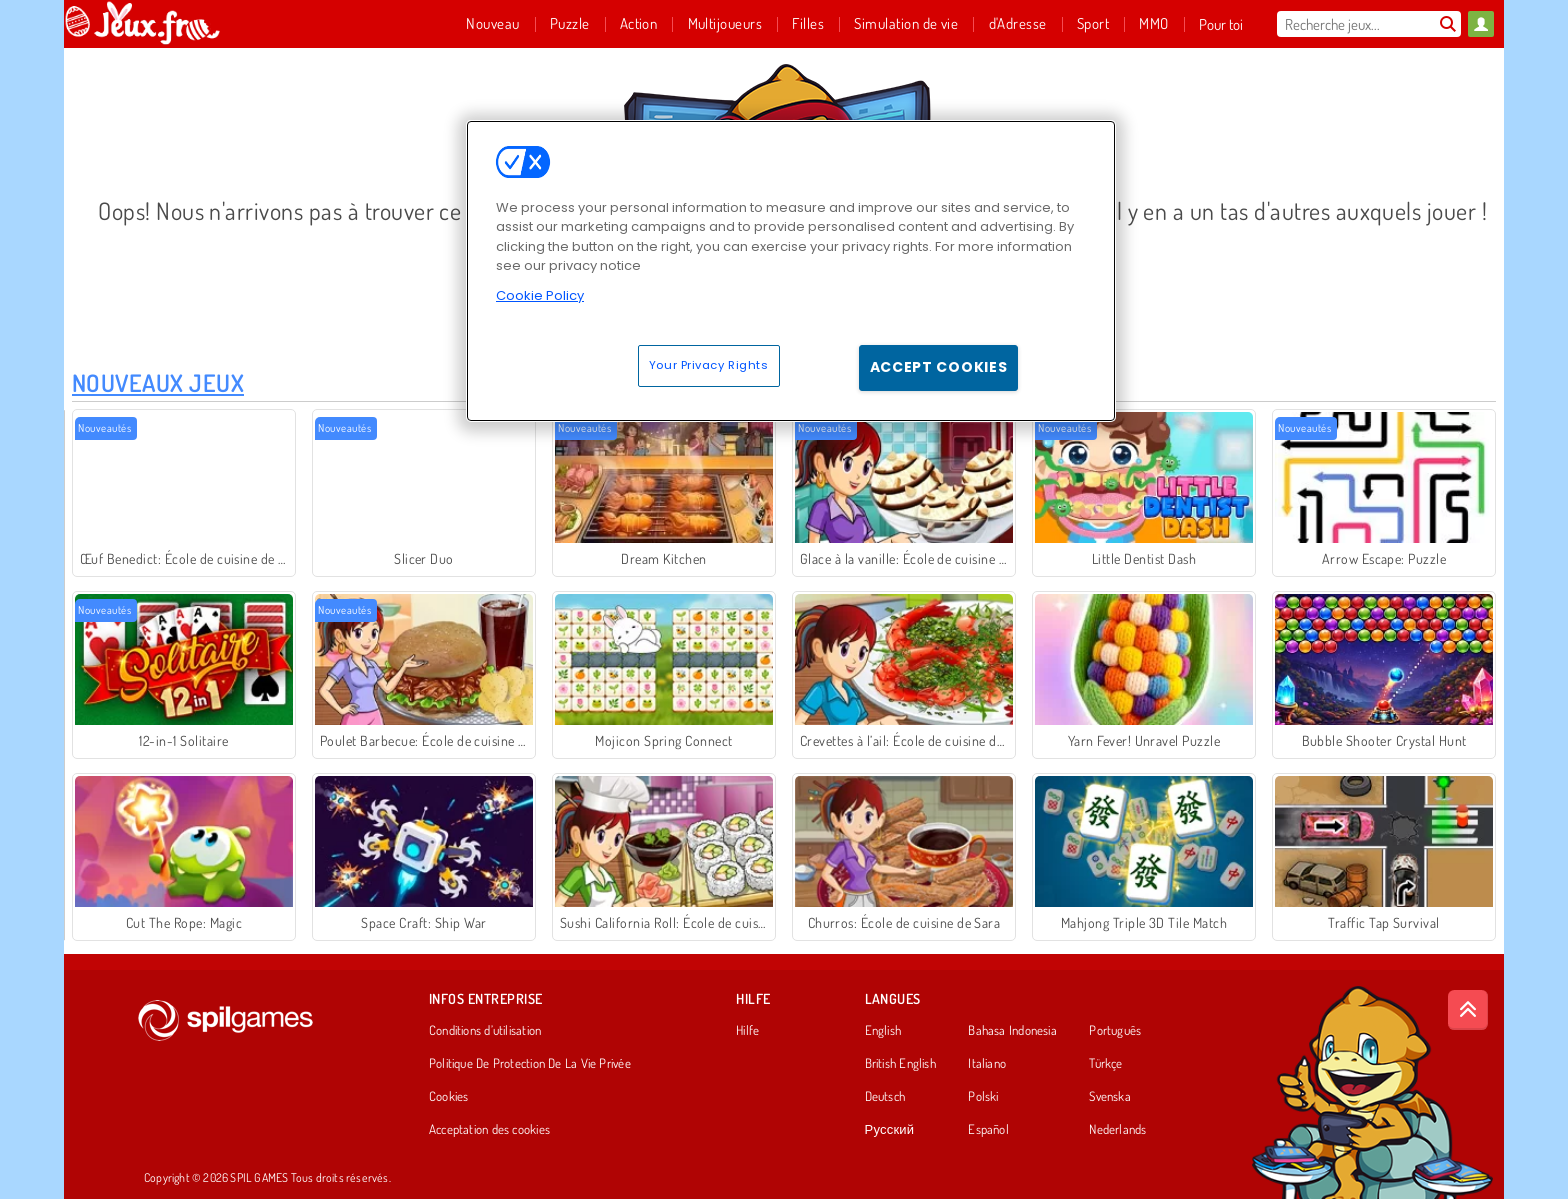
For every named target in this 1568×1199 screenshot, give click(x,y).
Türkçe (1105, 1064)
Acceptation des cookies (489, 1130)
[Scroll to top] (1468, 1010)
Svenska (1110, 1097)
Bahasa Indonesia (1012, 1031)
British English (900, 1064)
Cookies (449, 1097)
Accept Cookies (939, 367)
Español (988, 1130)
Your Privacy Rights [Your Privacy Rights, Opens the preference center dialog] (709, 365)
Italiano (987, 1064)
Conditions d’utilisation (485, 1031)
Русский (890, 1130)
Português (1115, 1031)
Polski (983, 1097)
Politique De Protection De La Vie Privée (530, 1064)
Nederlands (1117, 1130)
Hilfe (747, 1031)
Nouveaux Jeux (158, 382)
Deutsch (885, 1097)
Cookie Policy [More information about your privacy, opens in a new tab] (540, 295)
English (883, 1031)
